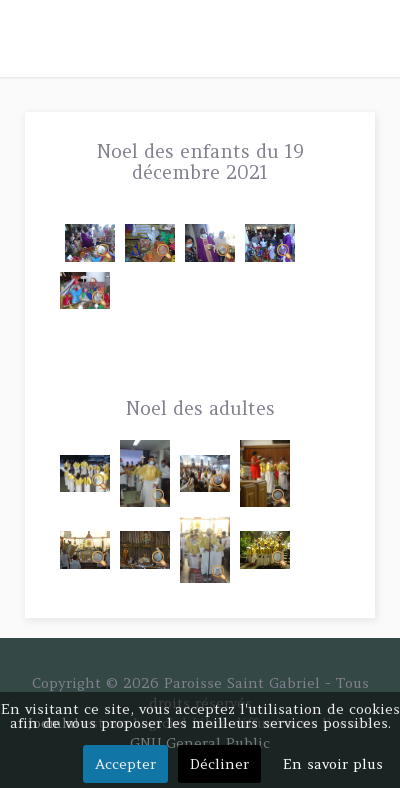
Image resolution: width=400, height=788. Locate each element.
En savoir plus (333, 764)
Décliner (219, 764)
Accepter (125, 764)
